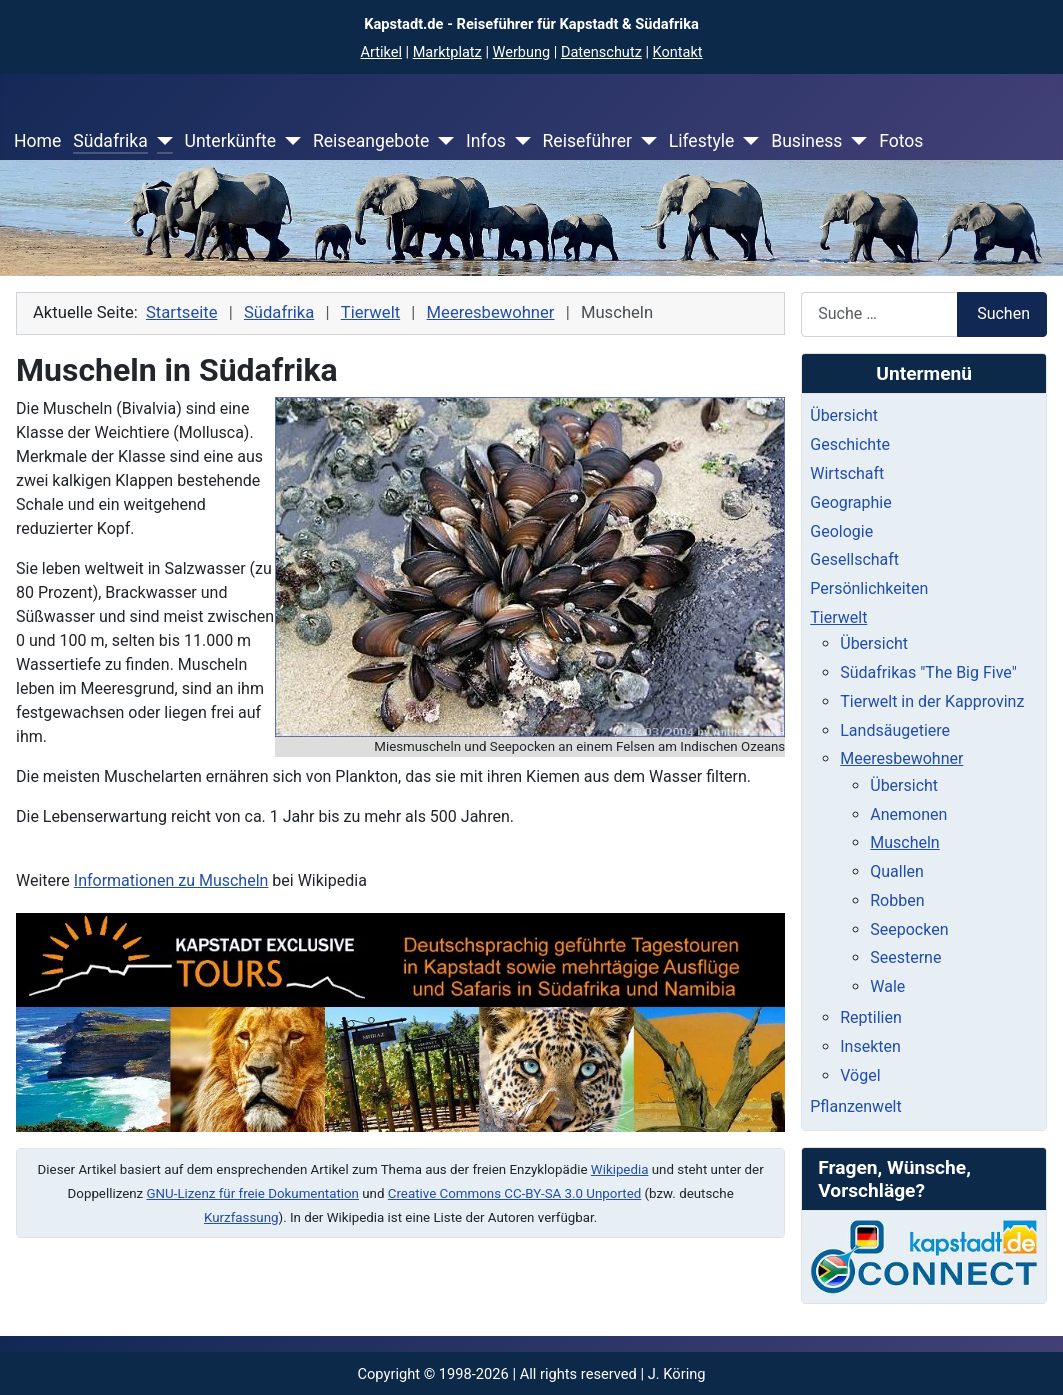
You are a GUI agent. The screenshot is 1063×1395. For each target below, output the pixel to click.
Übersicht (844, 415)
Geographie (850, 502)
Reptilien (871, 1017)
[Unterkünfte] (288, 141)
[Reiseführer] (644, 141)
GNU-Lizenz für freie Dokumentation (253, 1193)
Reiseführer (586, 141)
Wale (887, 986)
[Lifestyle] (746, 141)
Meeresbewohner (901, 758)
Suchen (1003, 313)
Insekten (870, 1046)
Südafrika (110, 141)
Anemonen (908, 814)
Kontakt (678, 52)
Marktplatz (447, 52)
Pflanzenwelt (855, 1106)
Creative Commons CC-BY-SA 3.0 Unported (514, 1193)
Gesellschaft (854, 559)
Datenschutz (601, 52)
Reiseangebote (371, 141)
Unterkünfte (230, 141)
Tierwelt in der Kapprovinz (932, 701)
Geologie (841, 531)
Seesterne (905, 957)
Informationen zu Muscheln (171, 880)
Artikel (380, 52)
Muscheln (904, 842)
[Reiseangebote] (441, 141)
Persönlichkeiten (869, 588)
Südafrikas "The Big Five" (928, 672)
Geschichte (850, 444)
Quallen (897, 871)
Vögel (860, 1075)
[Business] (854, 141)
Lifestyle (702, 141)
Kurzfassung (241, 1217)
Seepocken (909, 929)
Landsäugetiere (895, 730)
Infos (486, 141)
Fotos (901, 141)
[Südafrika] (160, 141)
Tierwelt (838, 617)
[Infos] (518, 141)
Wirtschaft (847, 473)
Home (37, 141)
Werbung (522, 52)
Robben (897, 900)
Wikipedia (620, 1169)
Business (806, 141)
